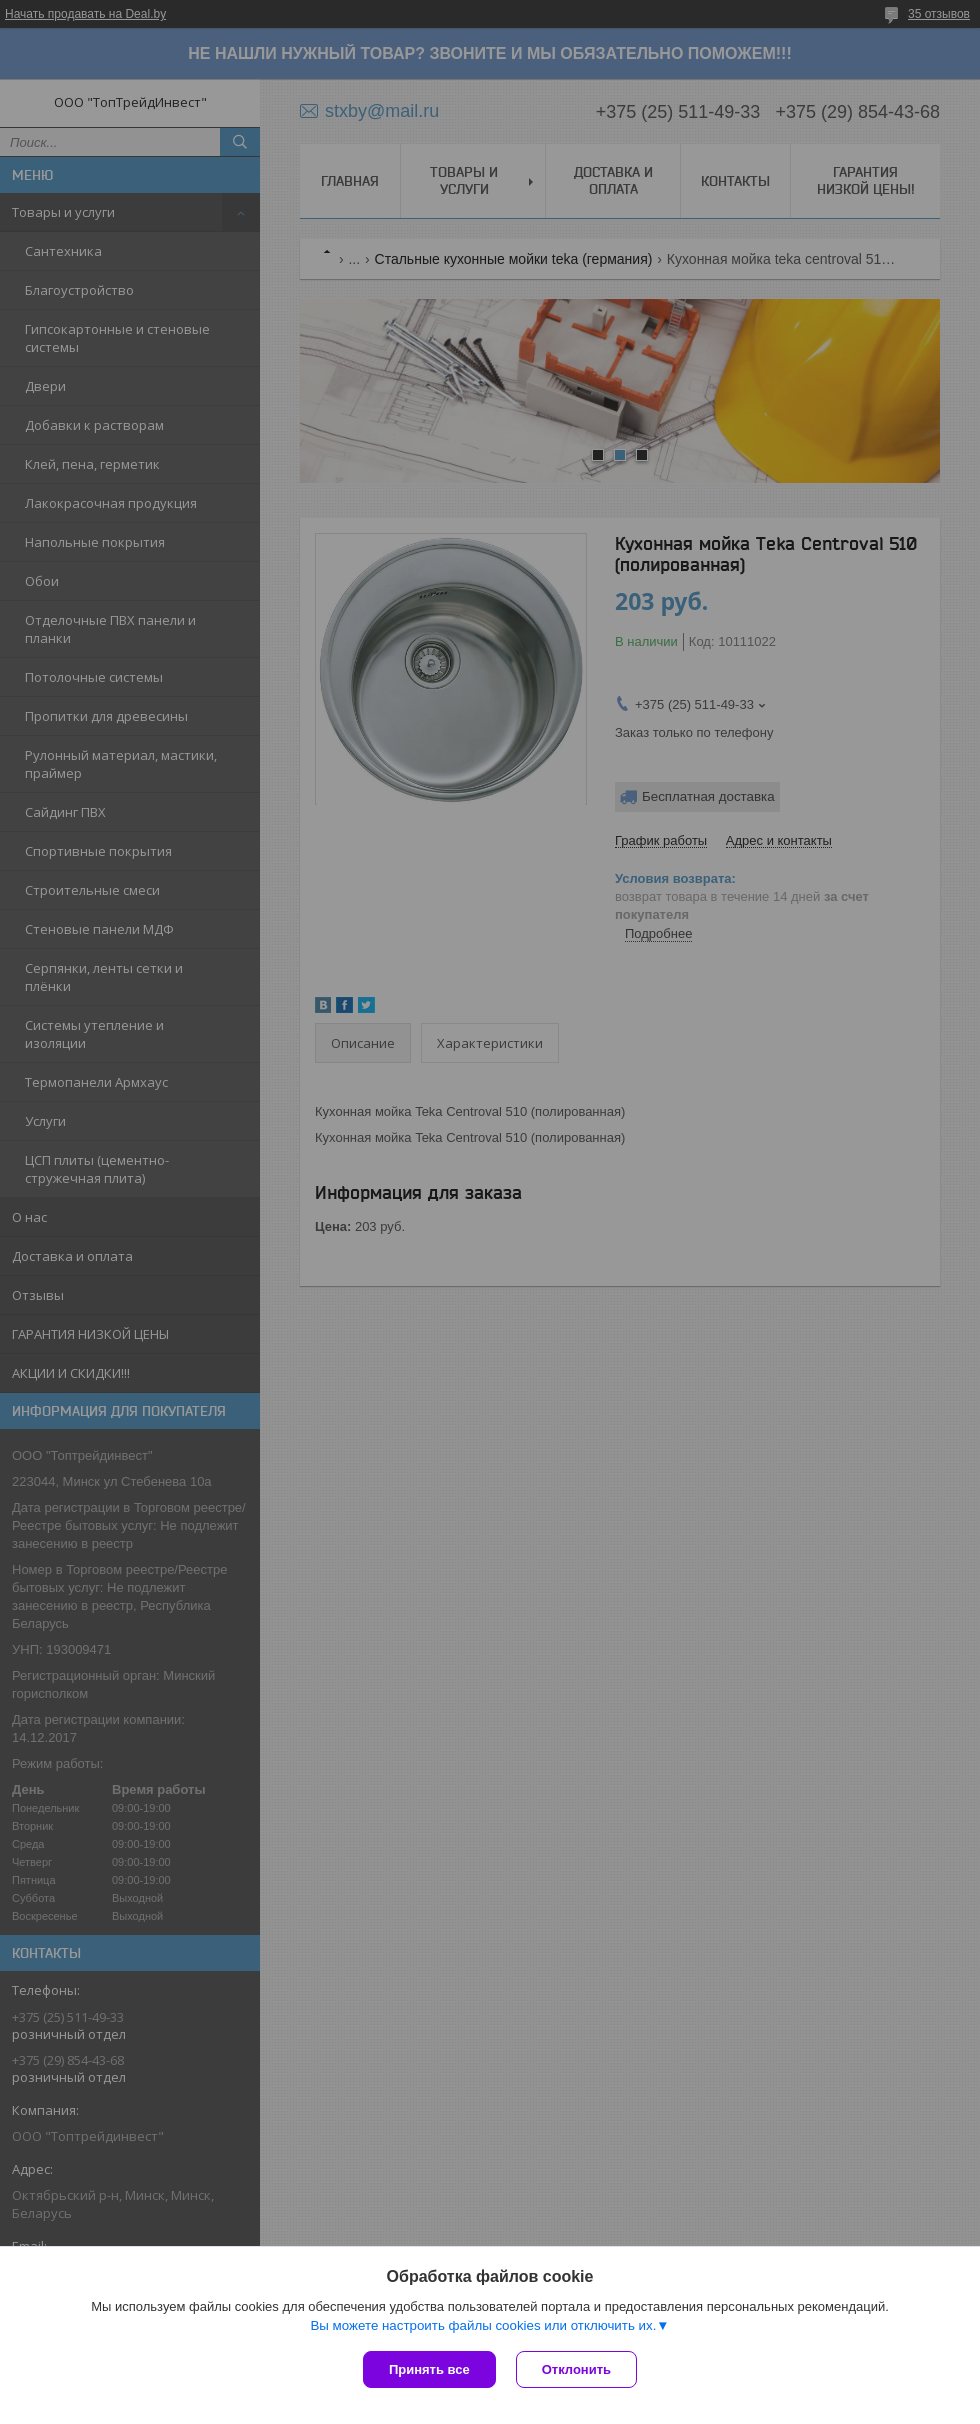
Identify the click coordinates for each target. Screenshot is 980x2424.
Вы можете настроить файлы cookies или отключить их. (483, 2325)
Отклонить (576, 2369)
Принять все (429, 2369)
